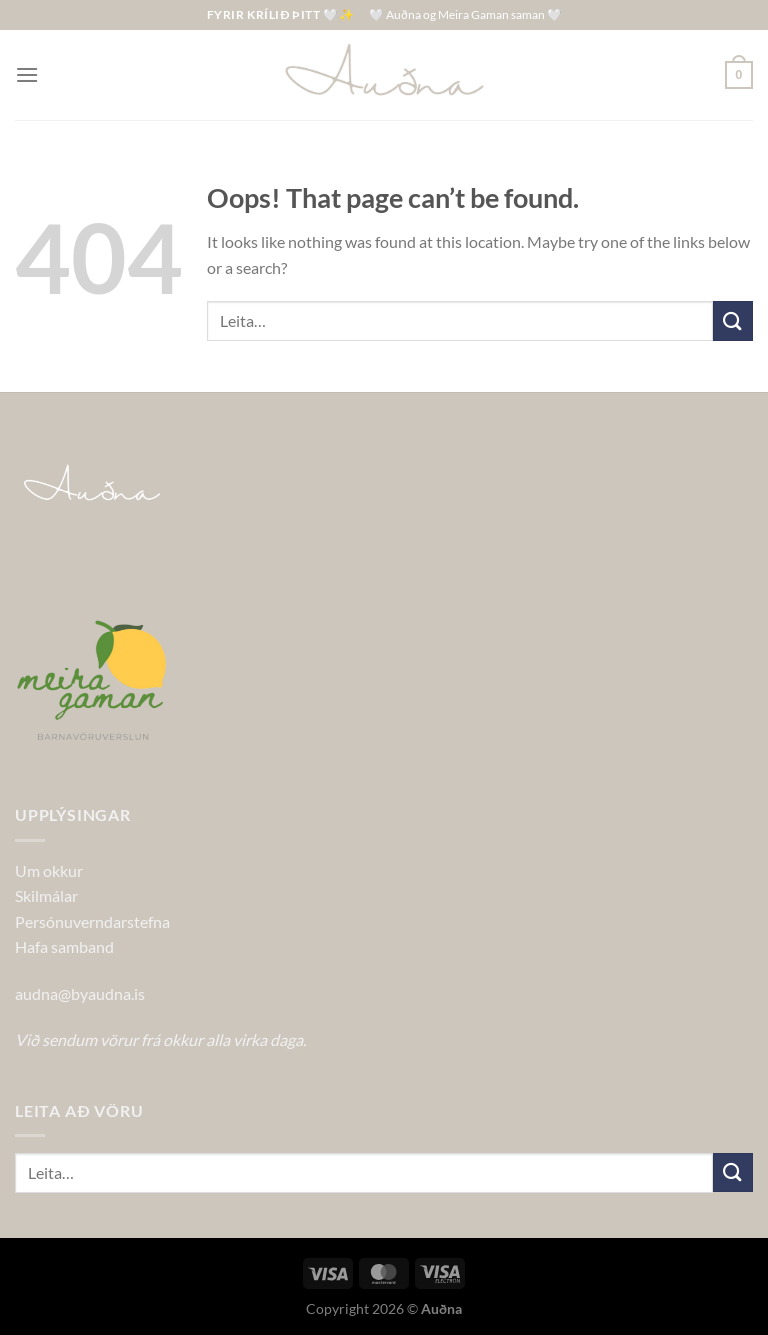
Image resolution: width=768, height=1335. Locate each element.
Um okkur (49, 870)
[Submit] (733, 320)
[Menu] (27, 74)
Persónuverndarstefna (92, 921)
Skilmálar (46, 895)
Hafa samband (64, 946)
